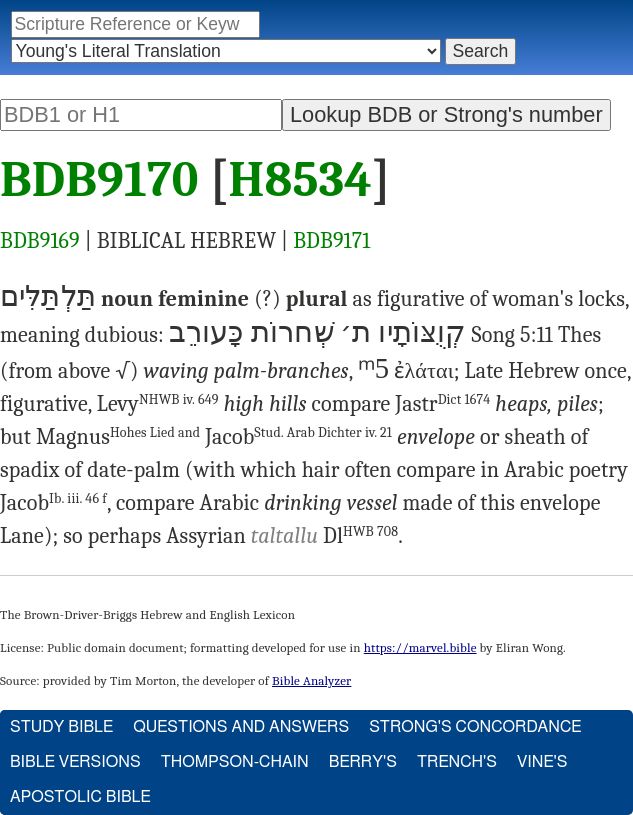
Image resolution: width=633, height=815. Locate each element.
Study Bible (61, 727)
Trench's (457, 762)
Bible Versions (75, 762)
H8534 (300, 180)
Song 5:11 (512, 335)
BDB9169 (40, 241)
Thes (579, 335)
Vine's (542, 762)
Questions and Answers (241, 727)
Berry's (363, 762)
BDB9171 (331, 241)
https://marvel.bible (420, 647)
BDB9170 (99, 180)
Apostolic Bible (80, 797)
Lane (22, 536)
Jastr (442, 404)
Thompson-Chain (235, 762)
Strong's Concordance (475, 727)
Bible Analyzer (311, 680)
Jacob (298, 437)
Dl (360, 536)
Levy (158, 404)
